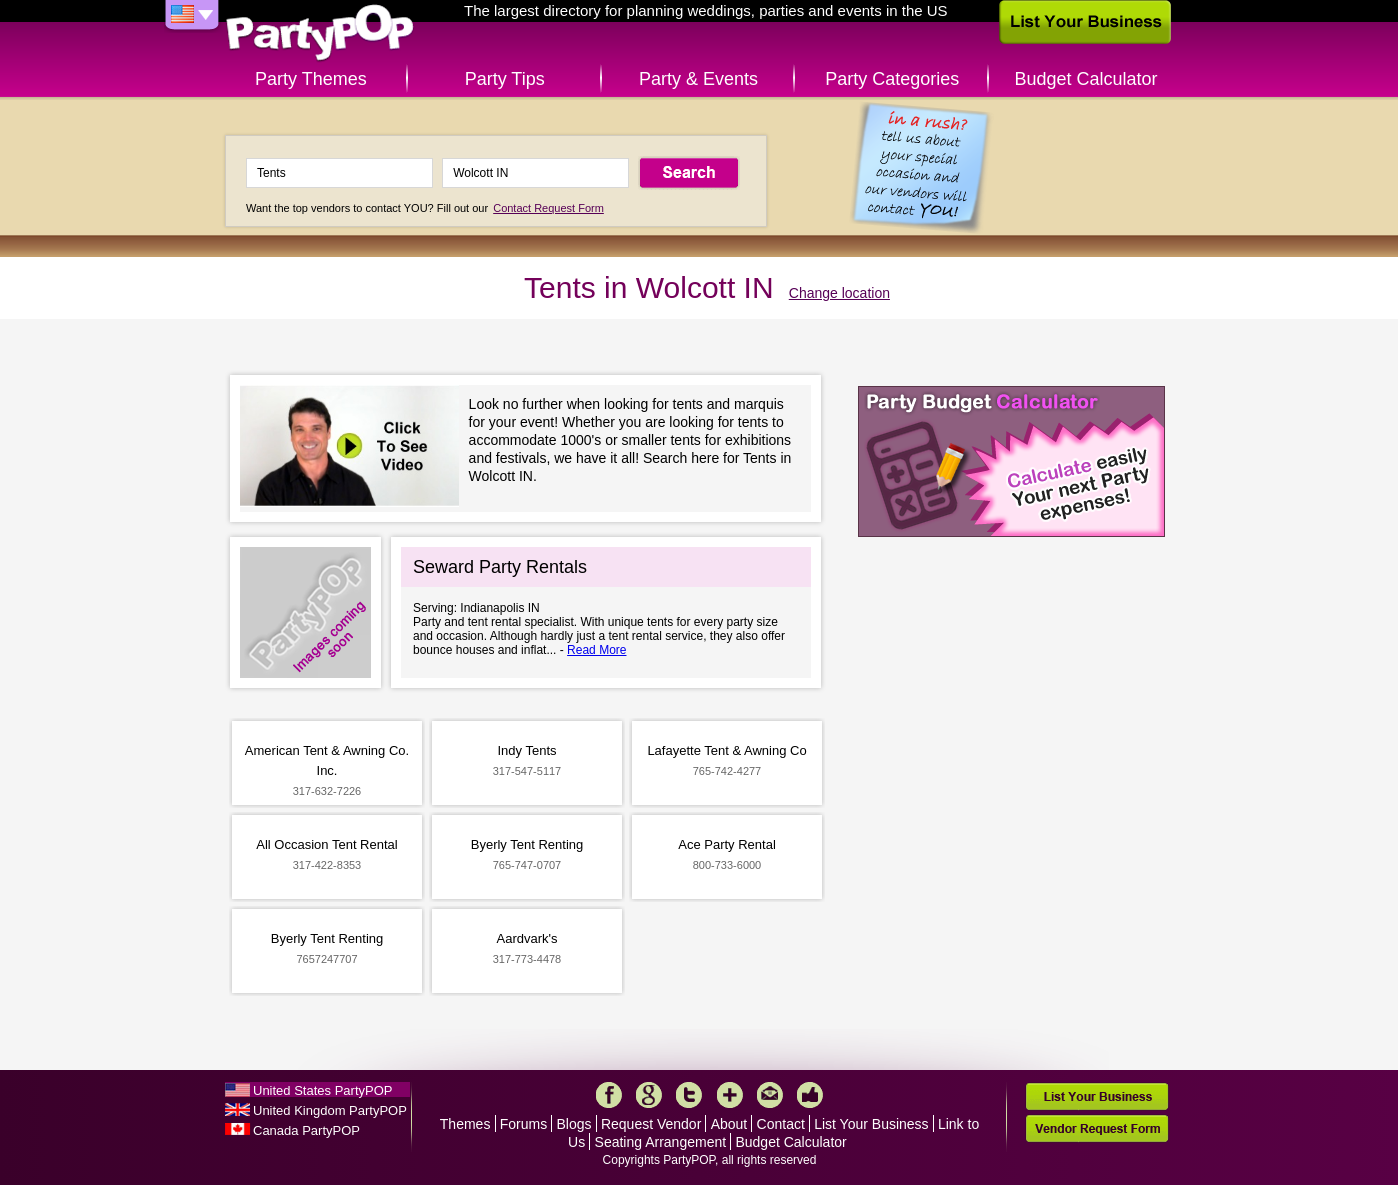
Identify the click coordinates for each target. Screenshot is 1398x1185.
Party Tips (505, 79)
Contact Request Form (548, 208)
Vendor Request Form (1097, 1128)
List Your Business (871, 1124)
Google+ (649, 1095)
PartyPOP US (320, 33)
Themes (465, 1124)
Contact (781, 1124)
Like (810, 1095)
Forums (523, 1124)
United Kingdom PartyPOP (330, 1110)
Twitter (689, 1095)
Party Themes (311, 79)
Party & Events (698, 79)
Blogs (574, 1124)
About (729, 1124)
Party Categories (892, 79)
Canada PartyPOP (306, 1130)
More (730, 1095)
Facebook (609, 1095)
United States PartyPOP (322, 1090)
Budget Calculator (1086, 79)
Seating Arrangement (661, 1142)
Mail (770, 1095)
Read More (596, 650)
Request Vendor (651, 1124)
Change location (839, 293)
